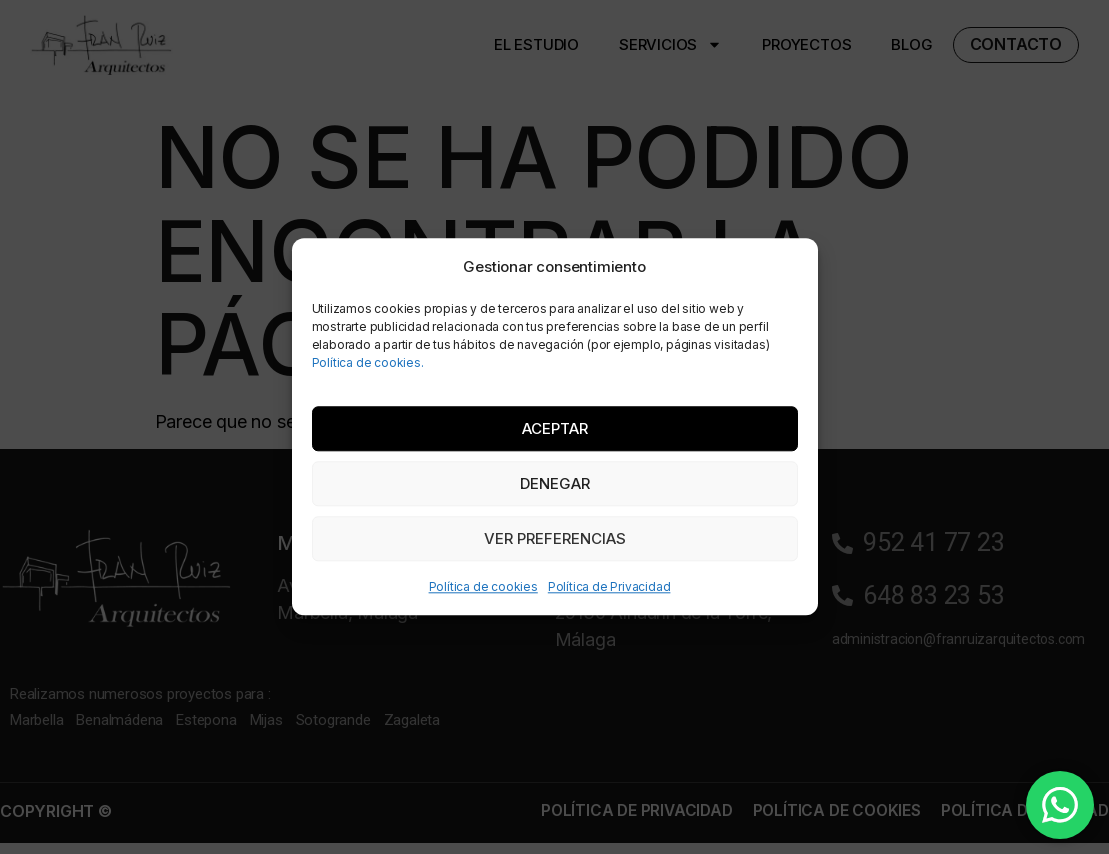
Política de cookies (483, 587)
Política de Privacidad (609, 587)
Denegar (555, 483)
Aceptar (555, 428)
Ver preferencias (555, 538)
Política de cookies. (368, 362)
